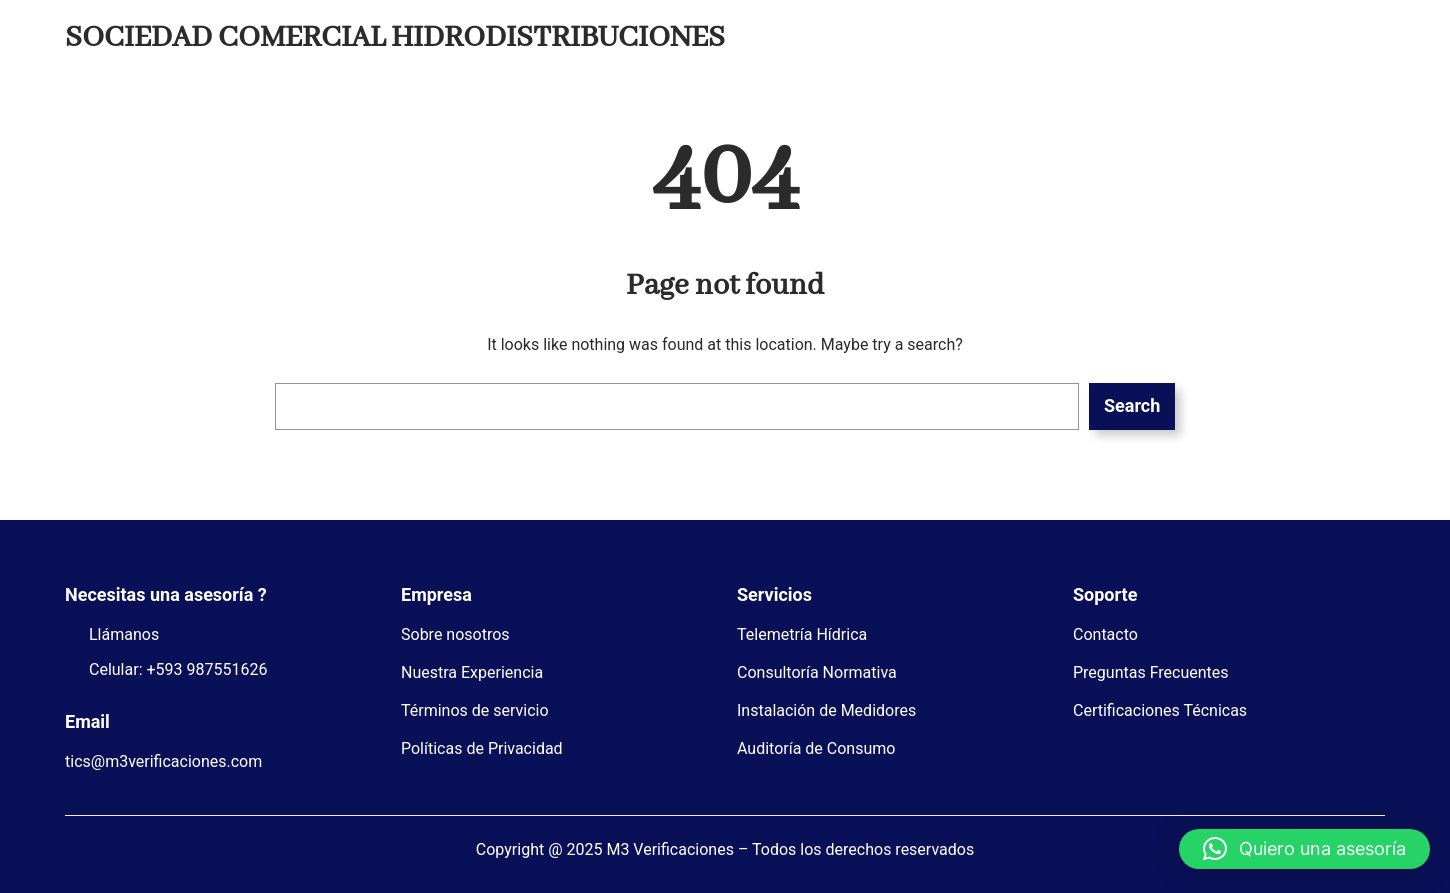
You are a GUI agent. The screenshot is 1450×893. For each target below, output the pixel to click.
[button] (1304, 849)
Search (1132, 405)
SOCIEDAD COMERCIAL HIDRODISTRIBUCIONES (395, 38)
